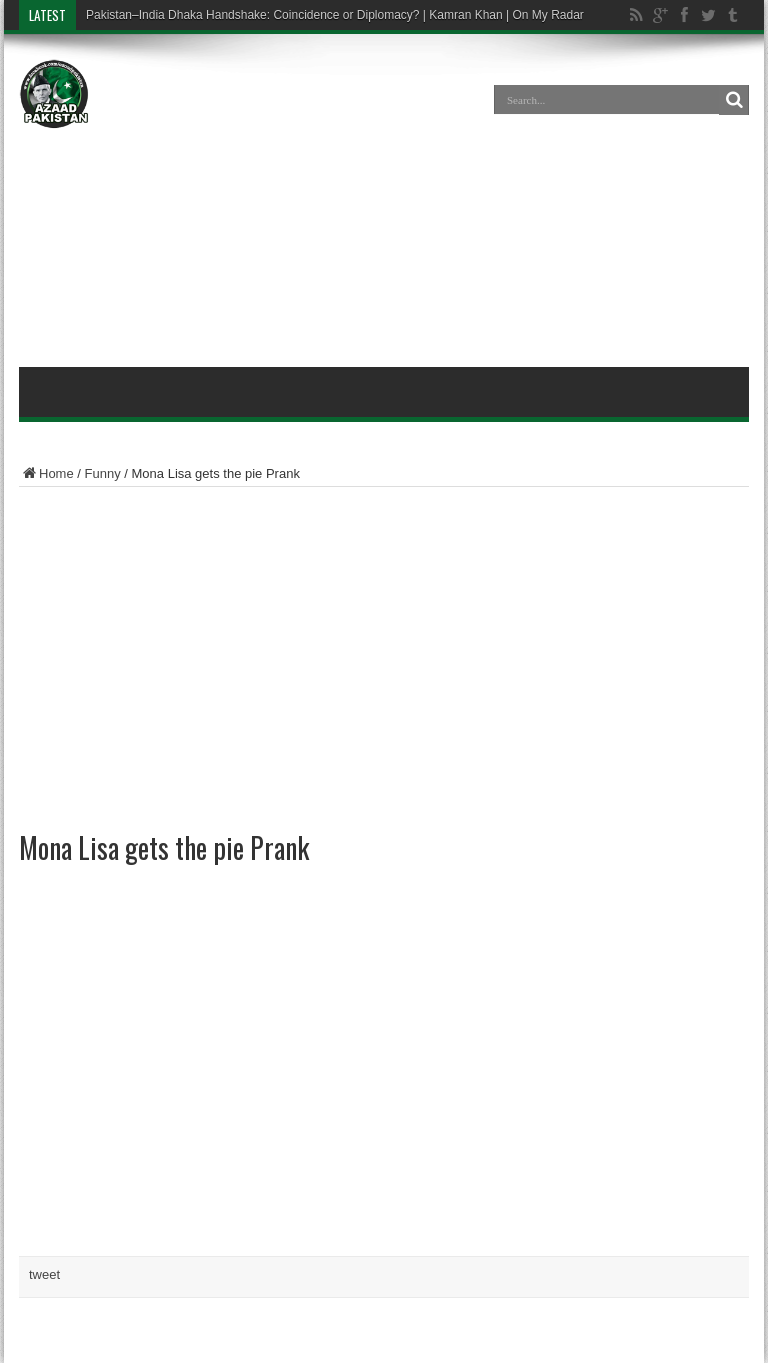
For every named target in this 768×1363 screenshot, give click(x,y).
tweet (44, 1274)
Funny (103, 473)
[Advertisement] (384, 204)
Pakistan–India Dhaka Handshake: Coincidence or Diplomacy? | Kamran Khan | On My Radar (335, 15)
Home (46, 473)
